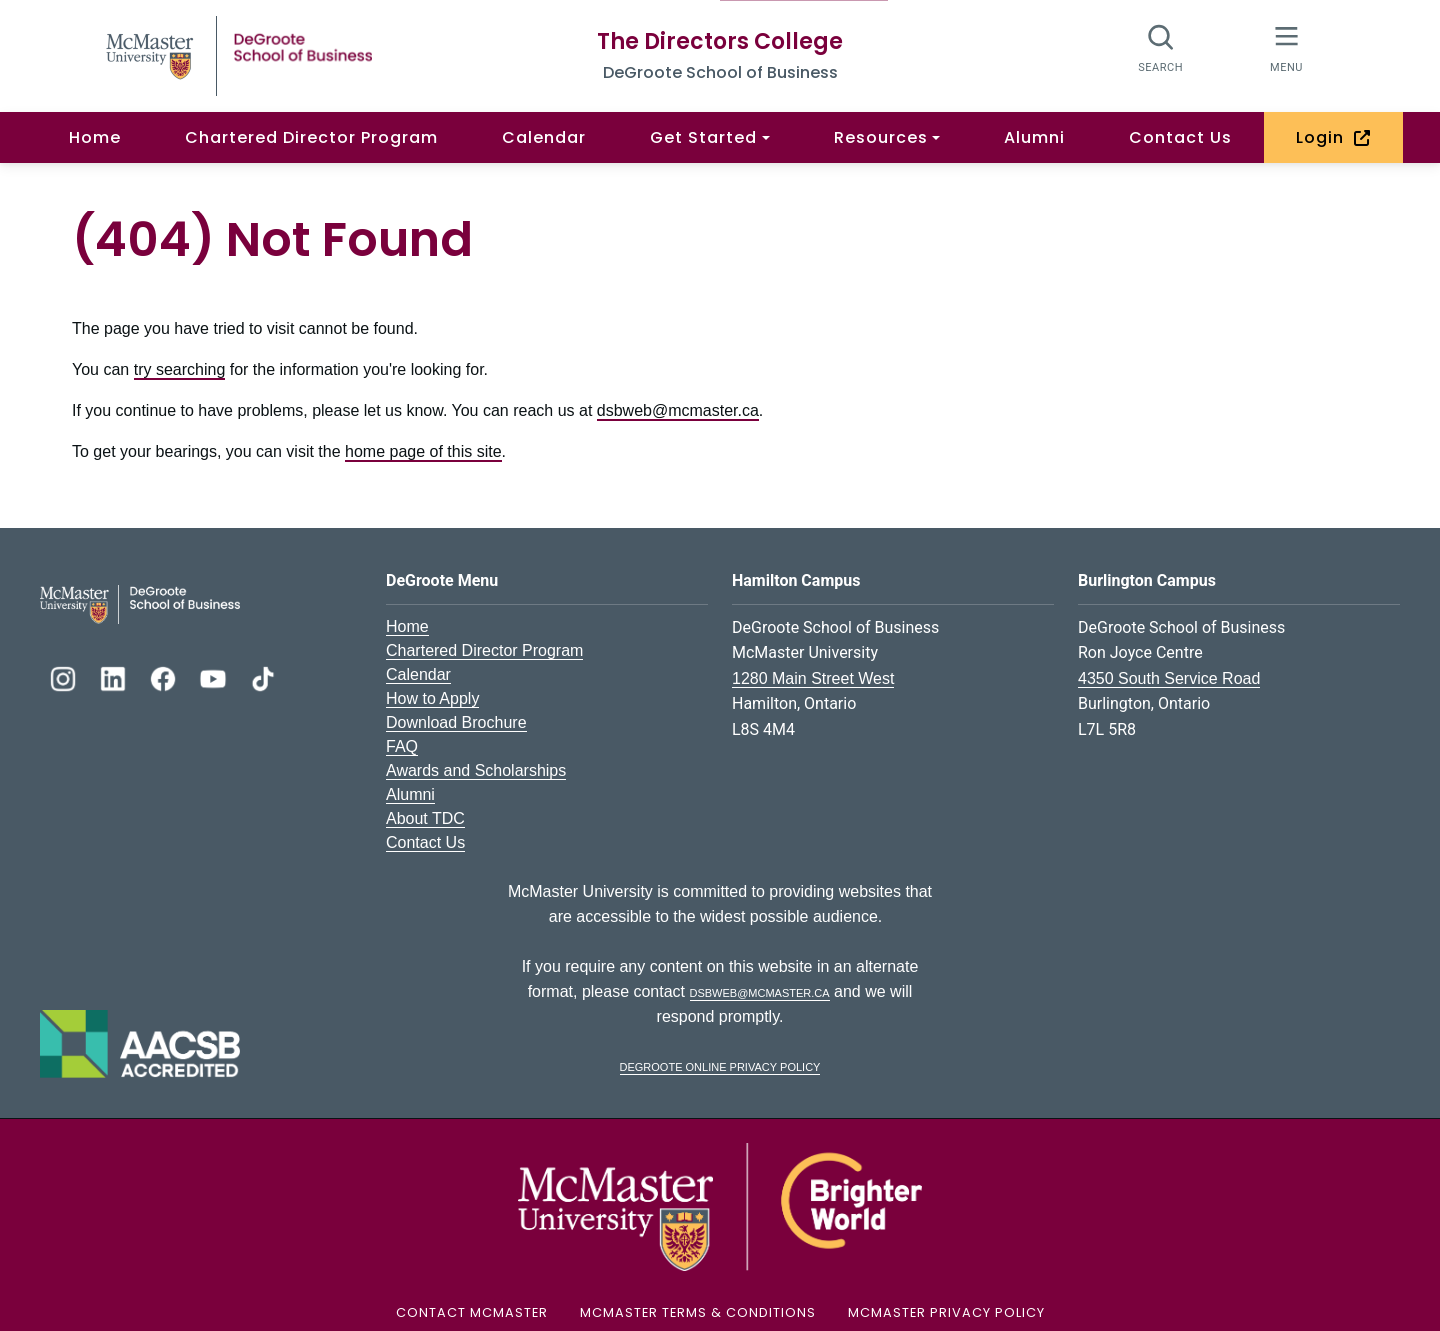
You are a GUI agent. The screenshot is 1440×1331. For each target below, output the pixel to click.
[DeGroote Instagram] (65, 676)
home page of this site (423, 451)
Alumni (1034, 137)
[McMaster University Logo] (720, 1205)
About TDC (425, 818)
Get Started (703, 137)
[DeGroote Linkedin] (115, 676)
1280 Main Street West (813, 678)
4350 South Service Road (1169, 678)
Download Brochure (456, 722)
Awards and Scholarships (476, 770)
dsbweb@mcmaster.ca (678, 410)
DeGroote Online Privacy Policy (720, 1065)
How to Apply (432, 698)
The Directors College (720, 41)
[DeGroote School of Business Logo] (140, 602)
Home (95, 137)
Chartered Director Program (311, 137)
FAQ (402, 746)
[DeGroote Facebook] (165, 676)
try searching (180, 369)
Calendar (544, 137)
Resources (881, 137)
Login (1333, 137)
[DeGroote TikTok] (263, 676)
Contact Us (1180, 137)
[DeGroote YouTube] (215, 676)
